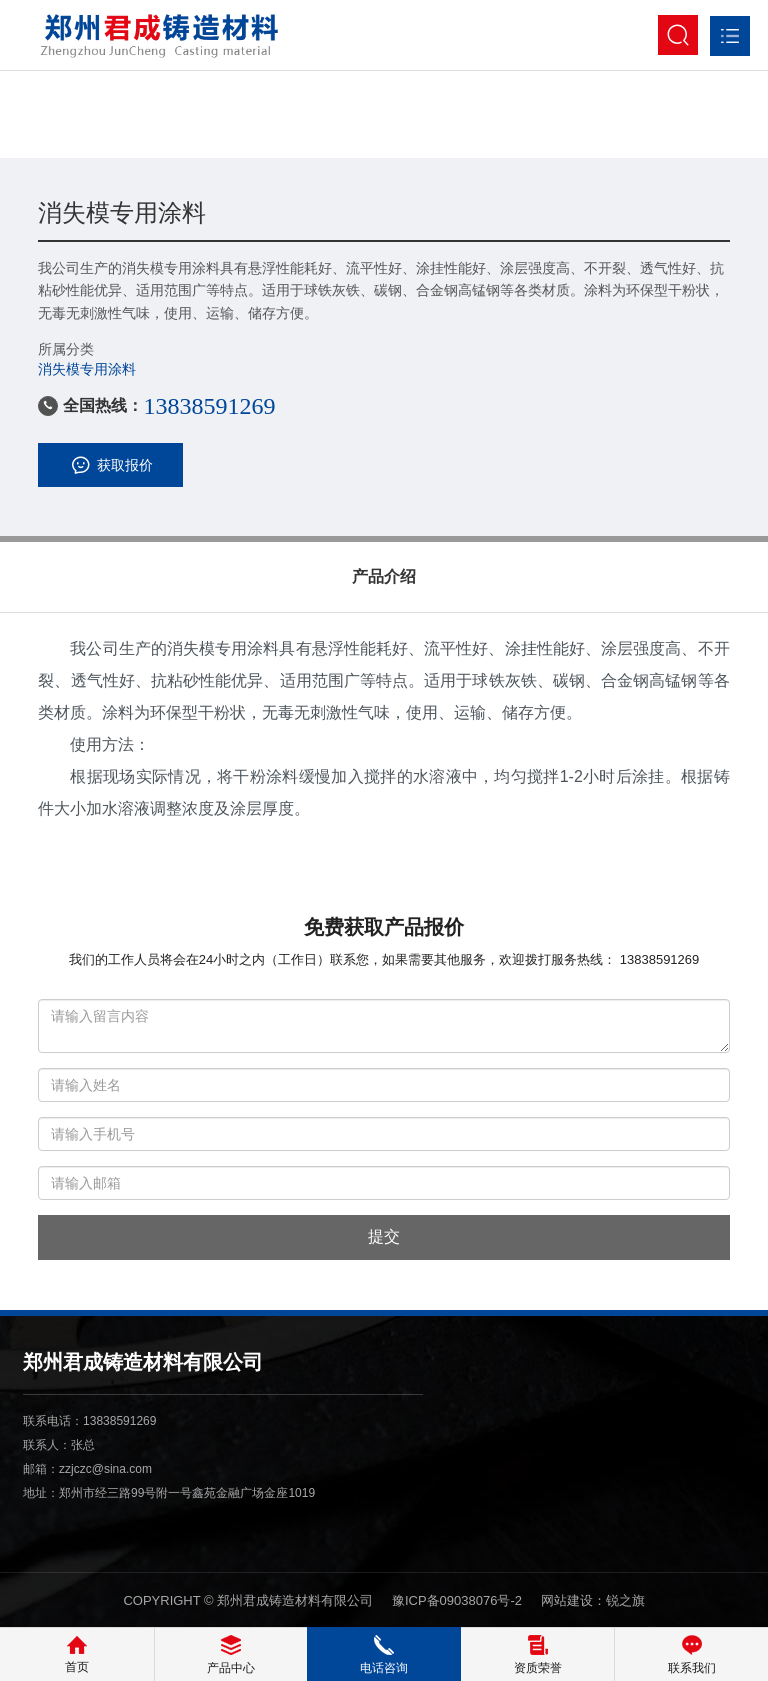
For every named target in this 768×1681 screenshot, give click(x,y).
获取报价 (110, 465)
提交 (384, 1236)
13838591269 (209, 406)
